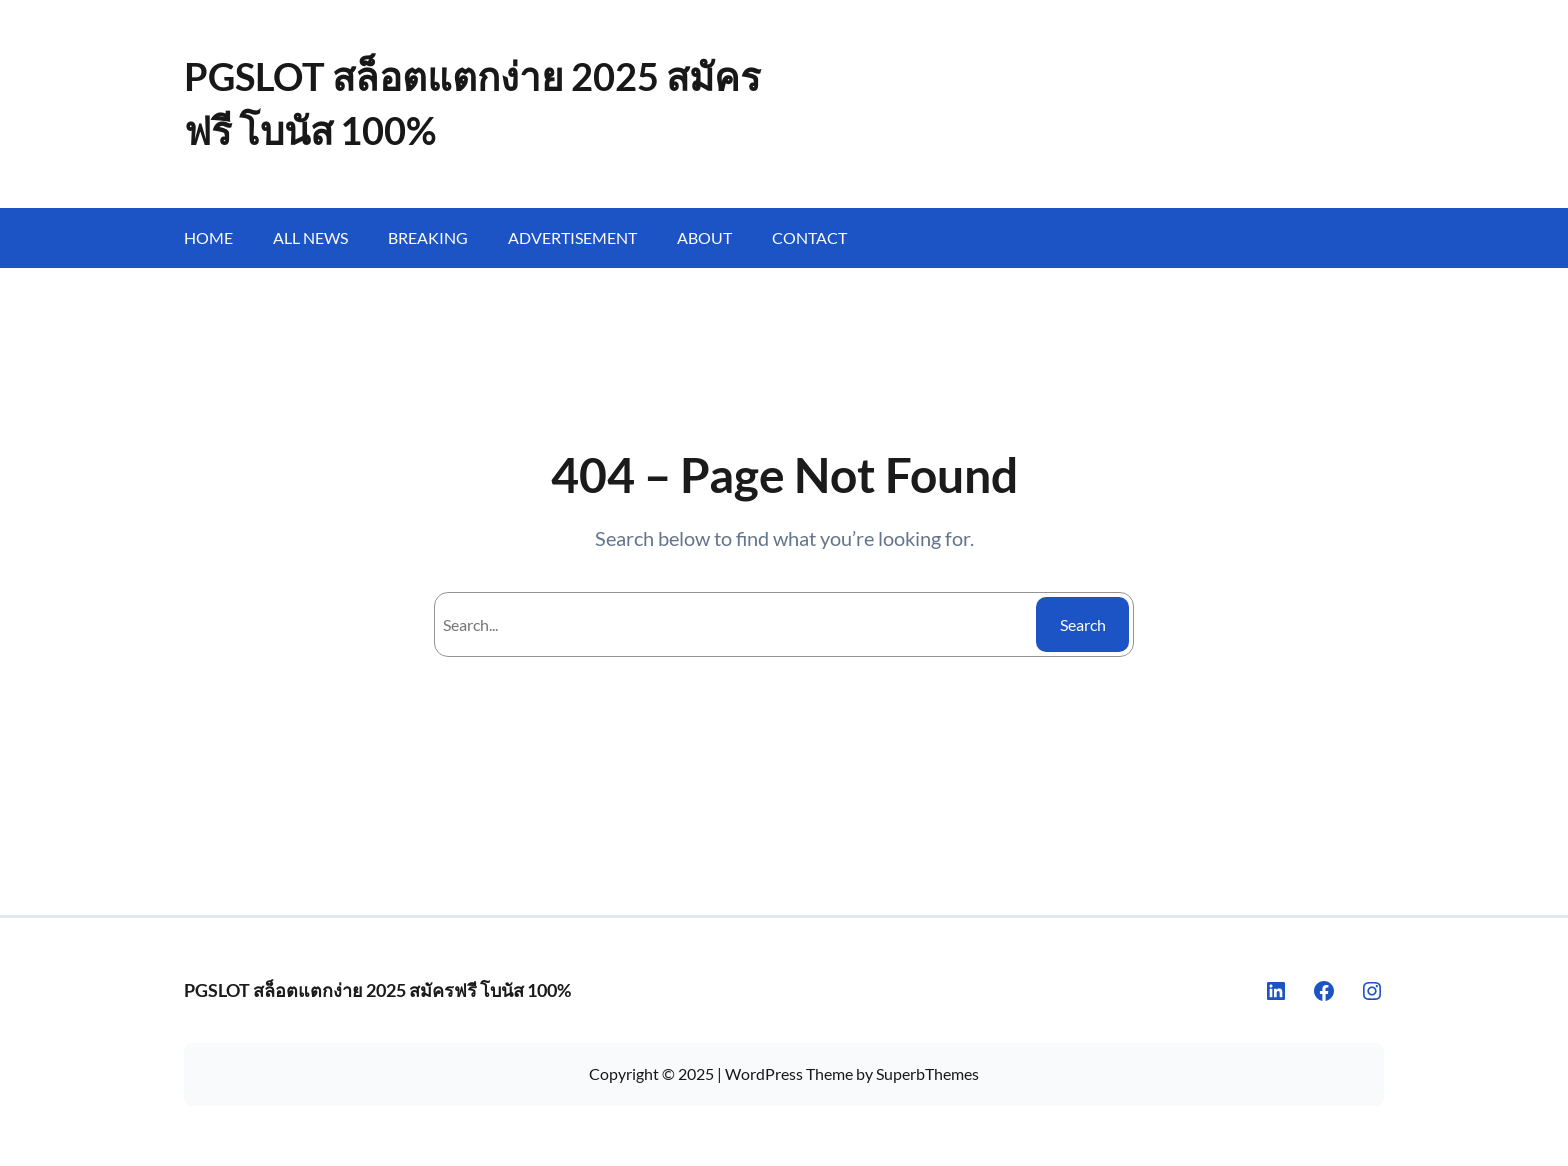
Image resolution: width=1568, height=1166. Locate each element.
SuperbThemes (927, 1073)
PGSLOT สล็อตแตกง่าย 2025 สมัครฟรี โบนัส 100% (377, 990)
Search (1083, 624)
